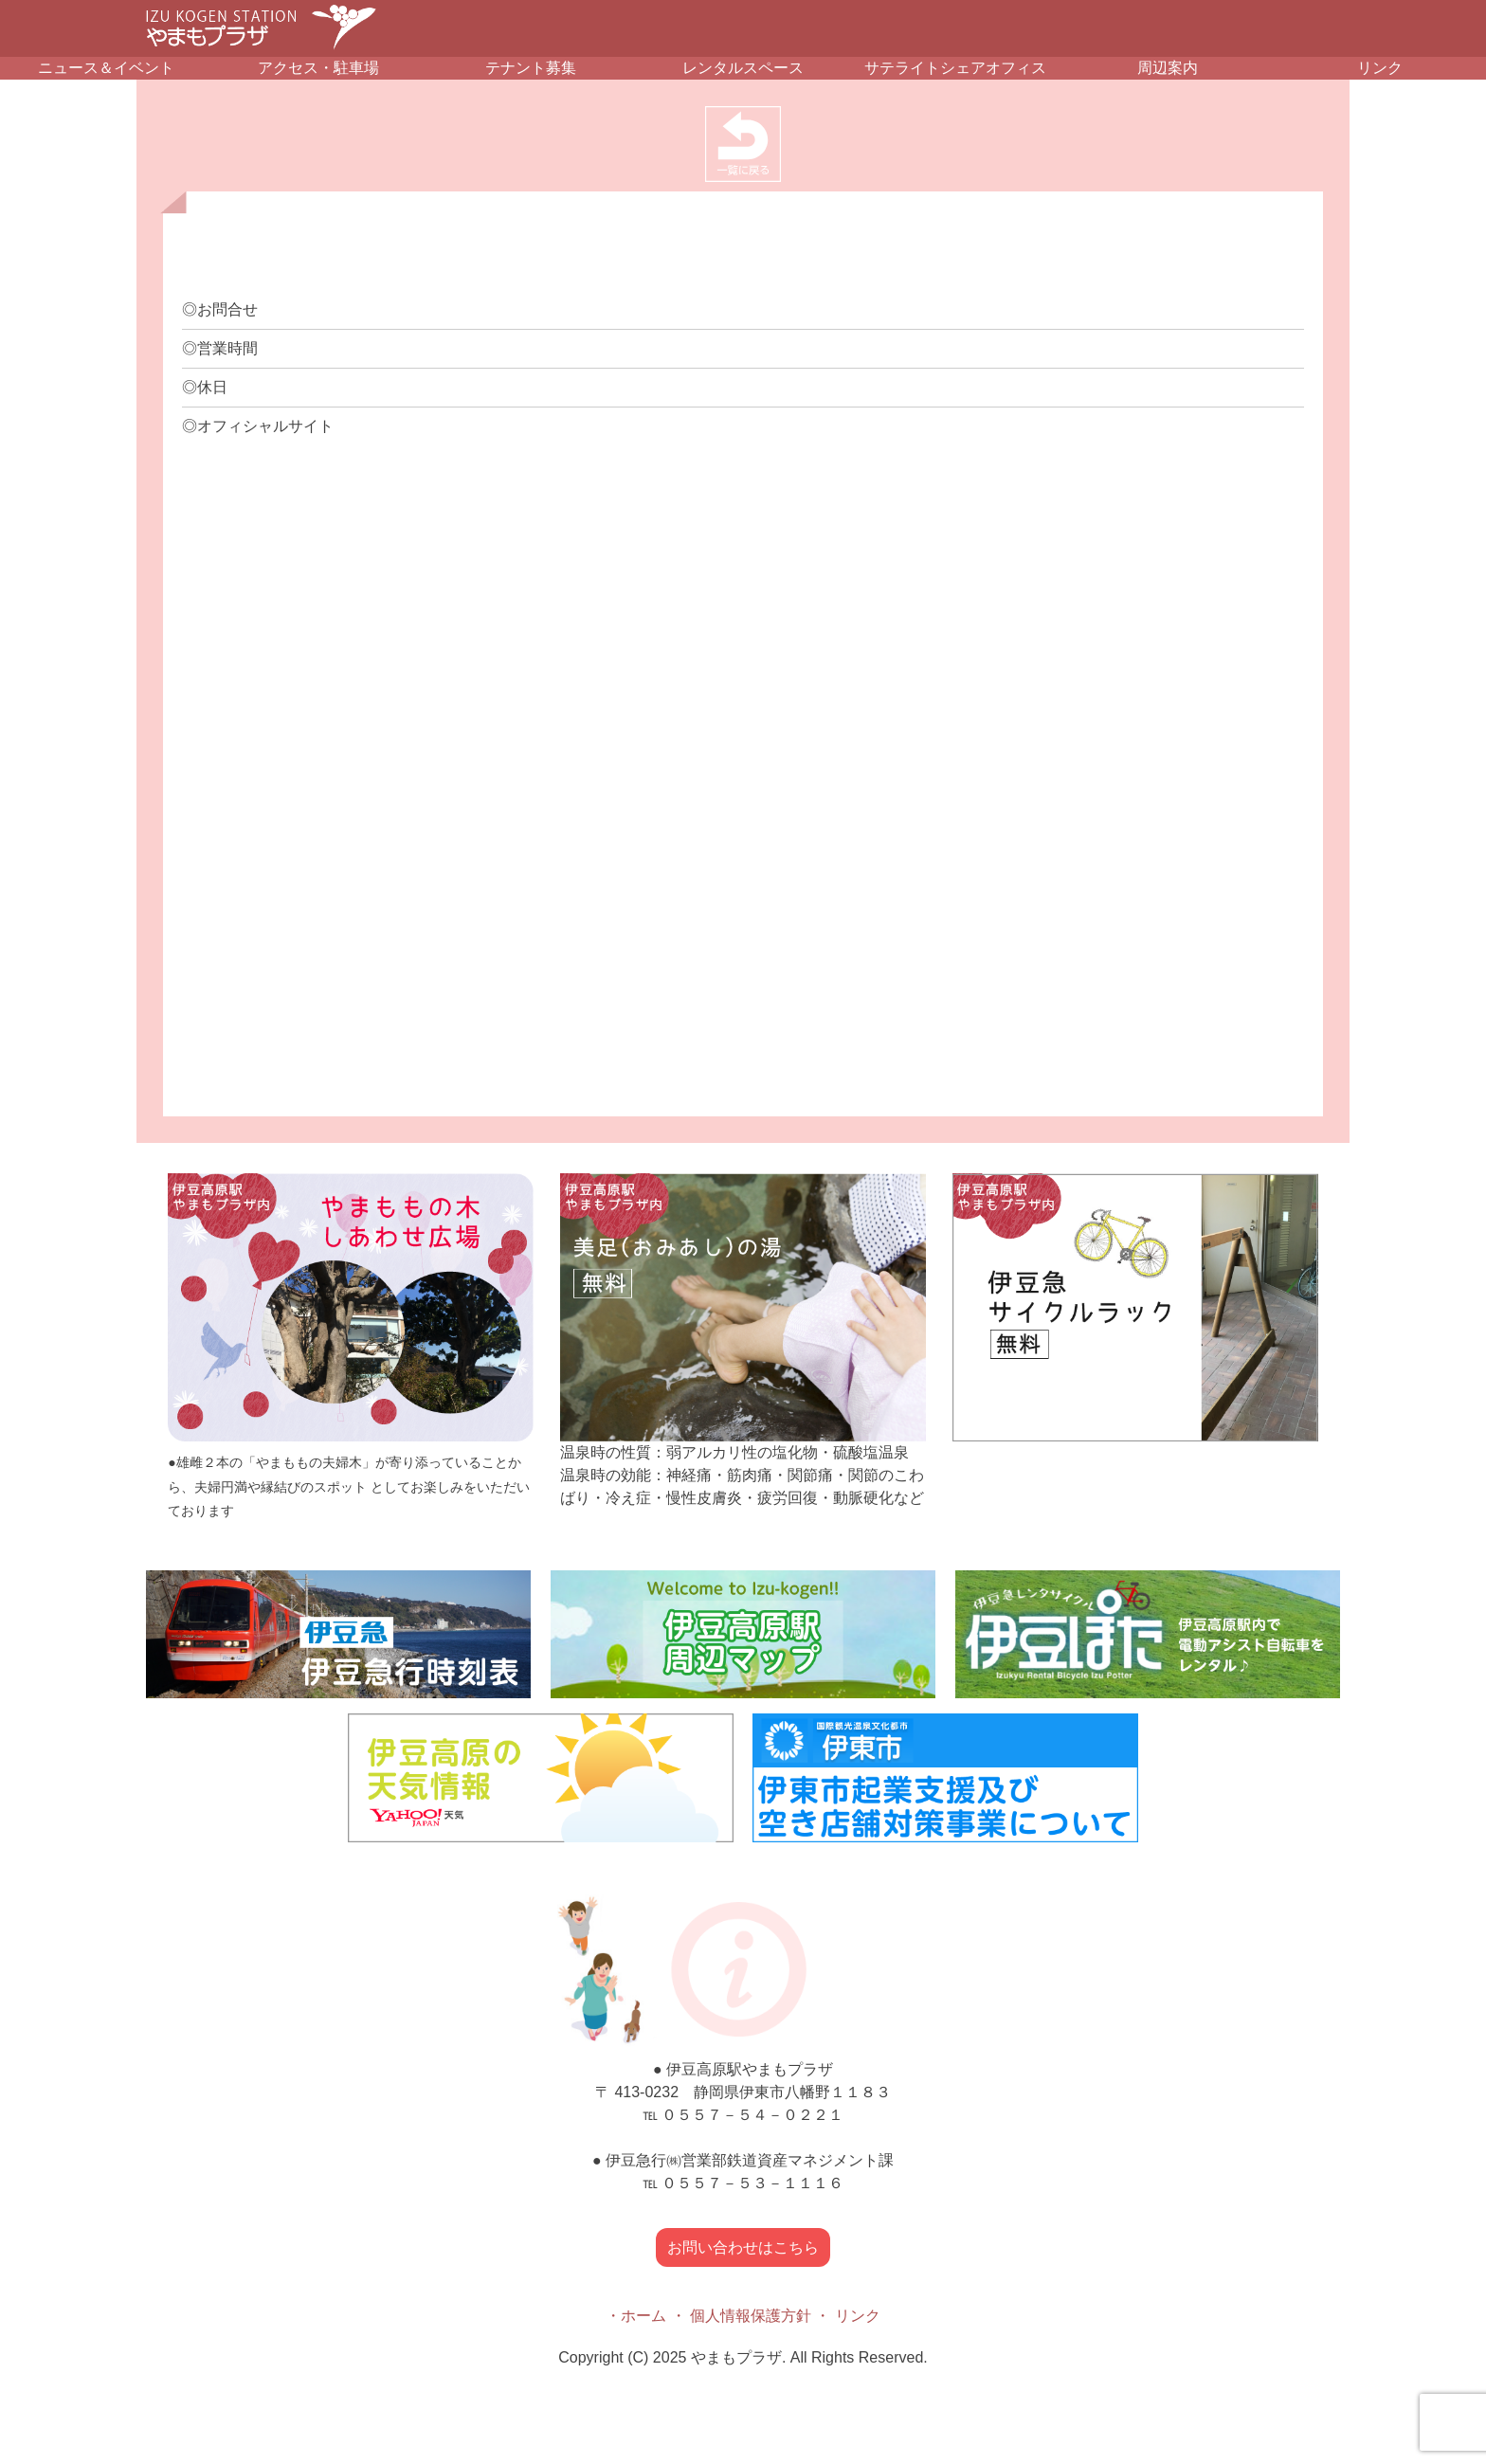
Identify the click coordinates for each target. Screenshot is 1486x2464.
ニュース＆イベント (106, 68)
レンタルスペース (743, 68)
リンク (1380, 68)
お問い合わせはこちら (743, 2247)
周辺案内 (1167, 68)
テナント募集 (530, 68)
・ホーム (636, 2316)
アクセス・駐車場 (318, 68)
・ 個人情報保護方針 (741, 2316)
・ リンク (847, 2316)
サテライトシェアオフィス (955, 68)
